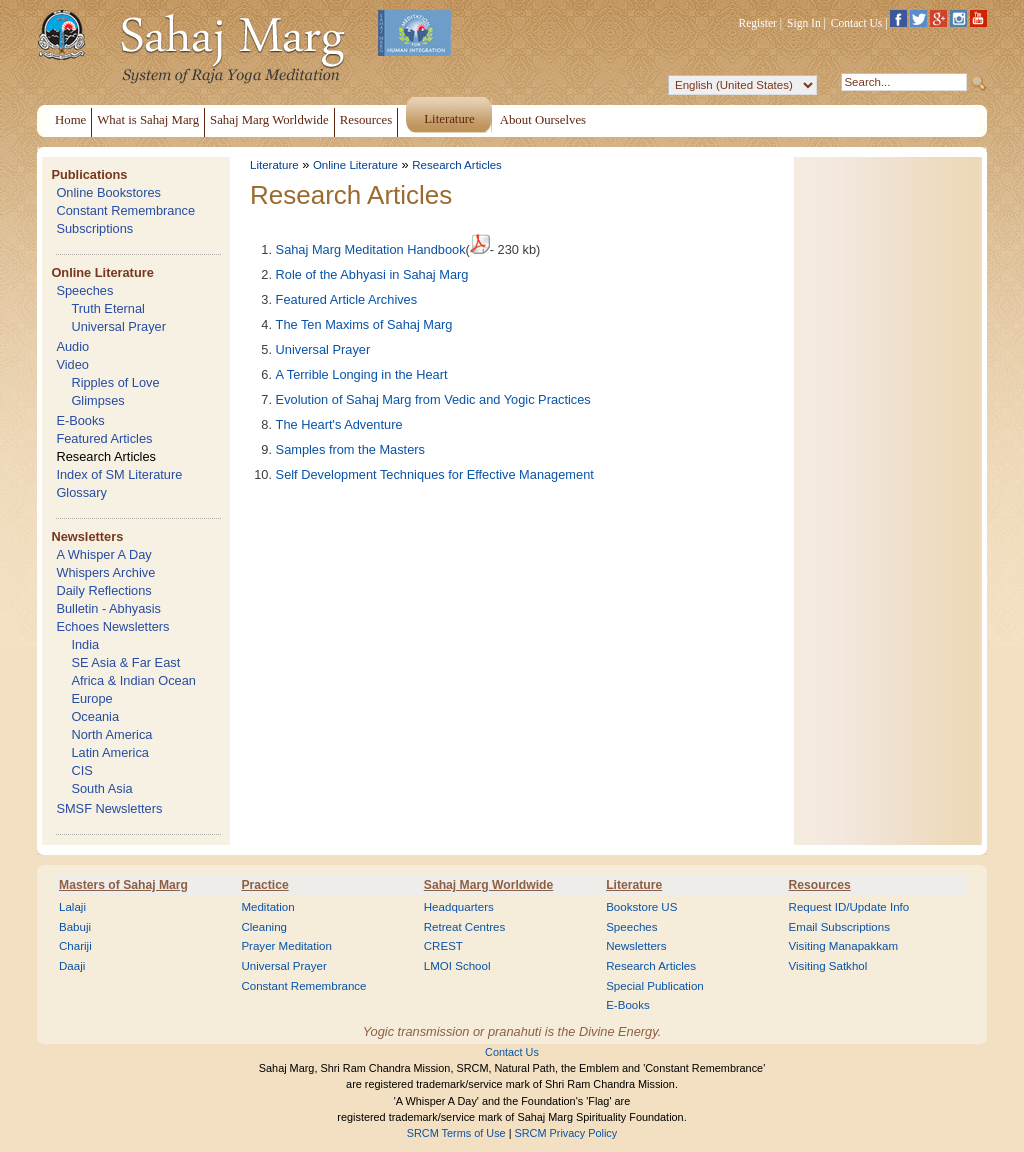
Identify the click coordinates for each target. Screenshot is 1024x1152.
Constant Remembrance (125, 210)
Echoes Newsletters (112, 626)
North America (111, 734)
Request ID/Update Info (849, 907)
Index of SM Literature (119, 474)
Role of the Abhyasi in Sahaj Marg (372, 274)
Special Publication (655, 986)
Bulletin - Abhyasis (108, 608)
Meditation (267, 907)
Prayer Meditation (286, 946)
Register (758, 23)
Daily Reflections (103, 590)
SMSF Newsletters (109, 808)
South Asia (101, 788)
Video (72, 364)
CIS (81, 770)
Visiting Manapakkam (844, 946)
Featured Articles (104, 438)
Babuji (75, 927)
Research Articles (106, 456)
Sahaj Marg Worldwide (488, 885)
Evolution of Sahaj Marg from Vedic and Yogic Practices (433, 399)
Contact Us (857, 23)
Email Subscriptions (839, 927)
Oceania (95, 716)
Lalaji (72, 907)
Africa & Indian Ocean (133, 680)
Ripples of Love (115, 382)
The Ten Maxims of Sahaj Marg (364, 324)
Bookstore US (641, 907)
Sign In (804, 23)
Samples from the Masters (350, 449)
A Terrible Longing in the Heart (362, 374)
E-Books (80, 420)
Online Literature (102, 272)
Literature (274, 165)
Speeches (84, 290)
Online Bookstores (108, 192)
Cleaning (264, 927)
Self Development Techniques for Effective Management (435, 474)
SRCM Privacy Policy (566, 1133)
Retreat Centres (465, 927)
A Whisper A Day (103, 554)
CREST (443, 946)
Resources (820, 885)
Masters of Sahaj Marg (123, 885)
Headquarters (459, 907)
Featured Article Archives (347, 299)
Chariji (75, 946)
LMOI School (457, 966)
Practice (264, 885)
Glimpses (97, 400)
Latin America (110, 752)
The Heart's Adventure (339, 424)
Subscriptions (94, 228)
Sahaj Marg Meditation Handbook (371, 249)
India (85, 644)
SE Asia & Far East (125, 662)
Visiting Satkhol (828, 966)
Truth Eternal (108, 308)
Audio (72, 346)
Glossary (81, 492)
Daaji (72, 966)
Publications (89, 174)
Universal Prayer (118, 326)
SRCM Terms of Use (456, 1133)
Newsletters (87, 536)
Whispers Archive (105, 572)
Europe (91, 698)
